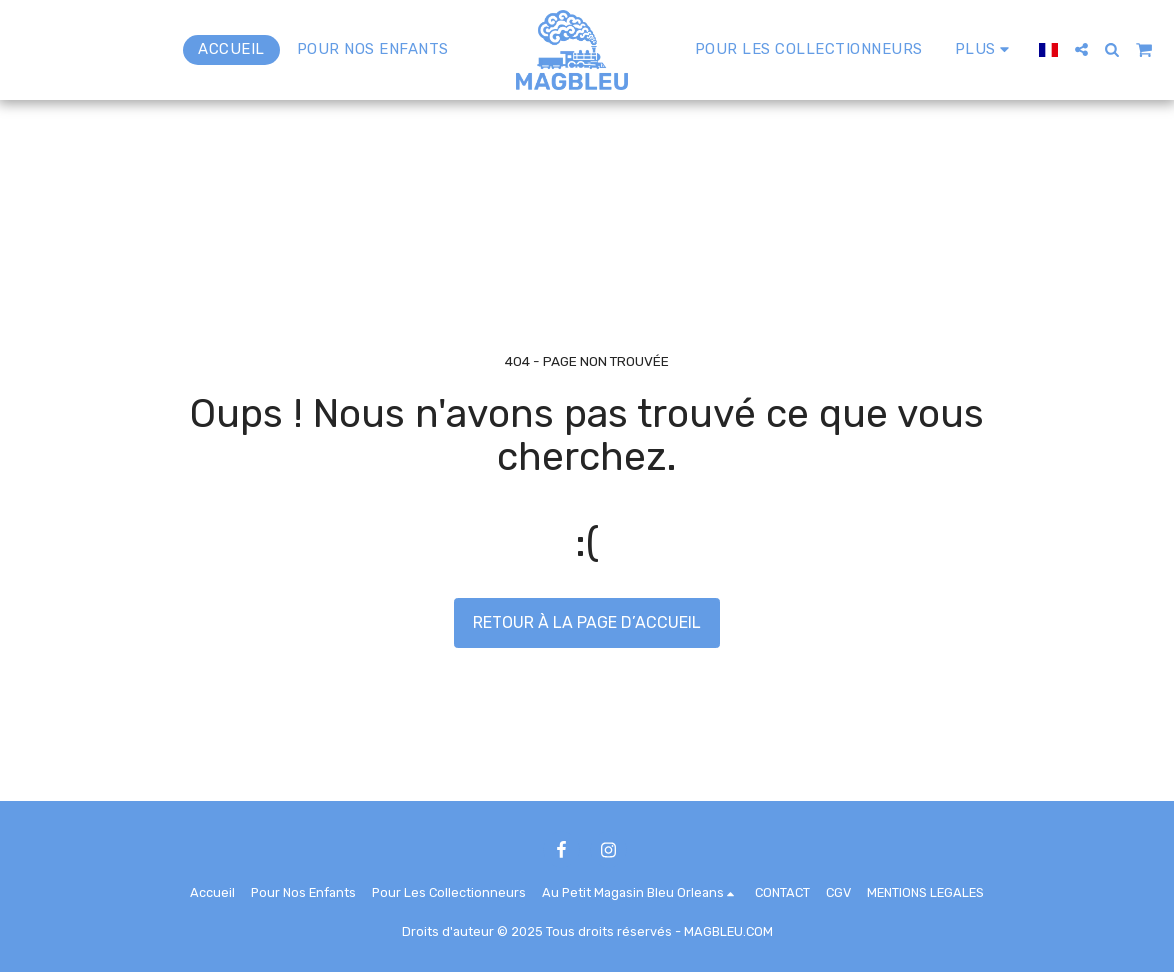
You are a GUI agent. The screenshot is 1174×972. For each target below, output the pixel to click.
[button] (1081, 49)
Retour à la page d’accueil (587, 622)
